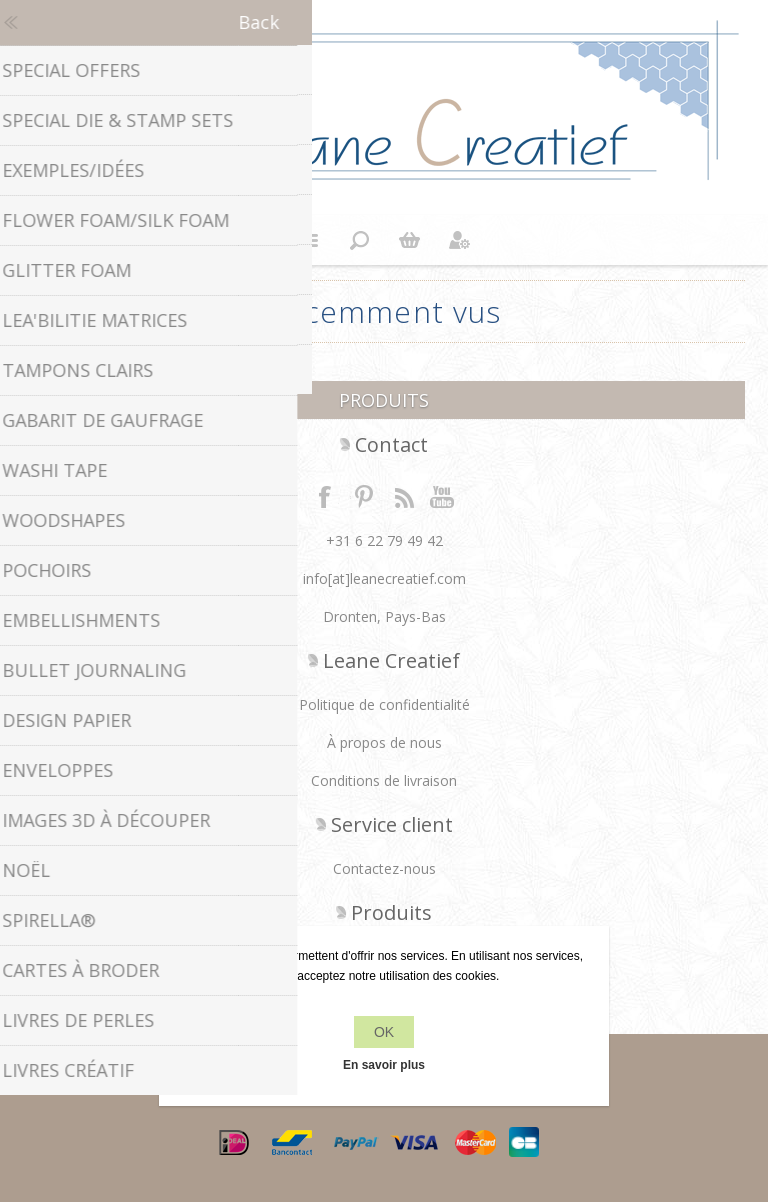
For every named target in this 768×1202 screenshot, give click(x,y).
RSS (404, 496)
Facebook (325, 496)
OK (384, 1032)
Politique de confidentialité (384, 704)
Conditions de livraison (384, 780)
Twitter (364, 496)
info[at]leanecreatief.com (384, 578)
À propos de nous (384, 742)
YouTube (443, 496)
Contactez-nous (384, 868)
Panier (409, 240)
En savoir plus (384, 1065)
